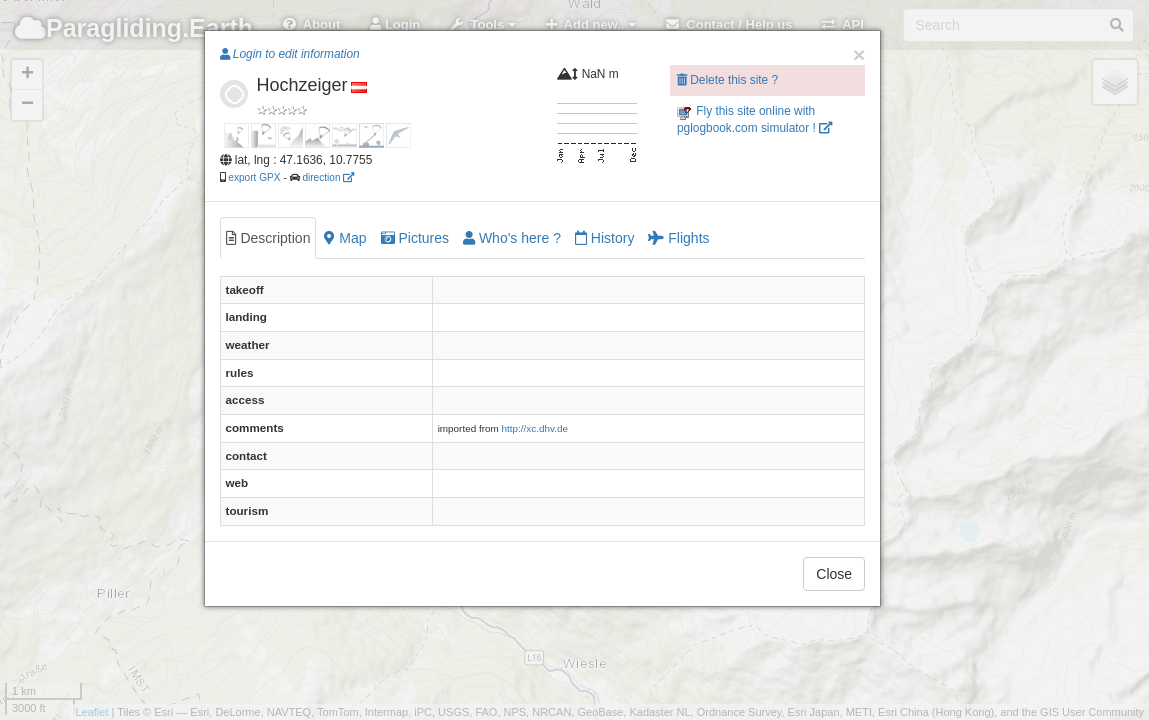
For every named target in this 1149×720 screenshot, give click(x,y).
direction (328, 177)
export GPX (254, 177)
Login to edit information (290, 54)
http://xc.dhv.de (535, 428)
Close (834, 574)
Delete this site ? (727, 80)
